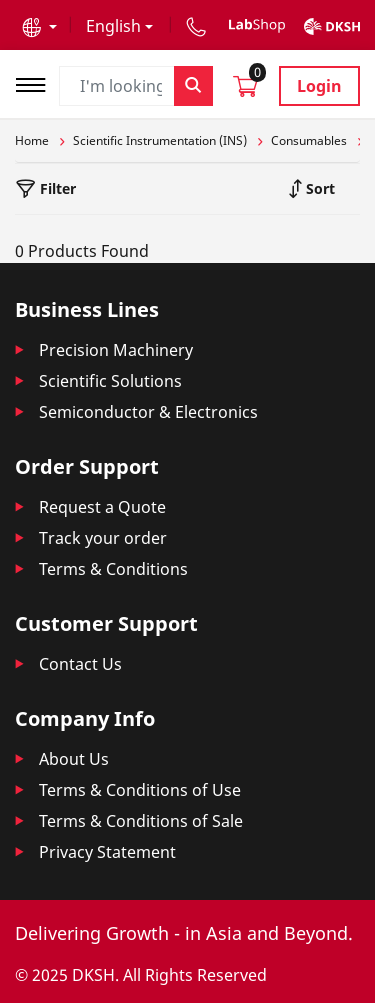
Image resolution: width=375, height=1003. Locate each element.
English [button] (113, 26)
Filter (56, 188)
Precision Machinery (116, 350)
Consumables (309, 140)
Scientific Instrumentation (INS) (160, 140)
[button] (39, 26)
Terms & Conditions (113, 569)
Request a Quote (102, 507)
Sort (318, 188)
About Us (74, 759)
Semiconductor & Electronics (148, 412)
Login (319, 86)
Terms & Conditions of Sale (141, 821)
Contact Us (80, 664)
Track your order (103, 538)
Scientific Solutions (110, 381)
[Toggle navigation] (37, 82)
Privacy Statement (107, 852)
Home (32, 140)
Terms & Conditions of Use (140, 790)
